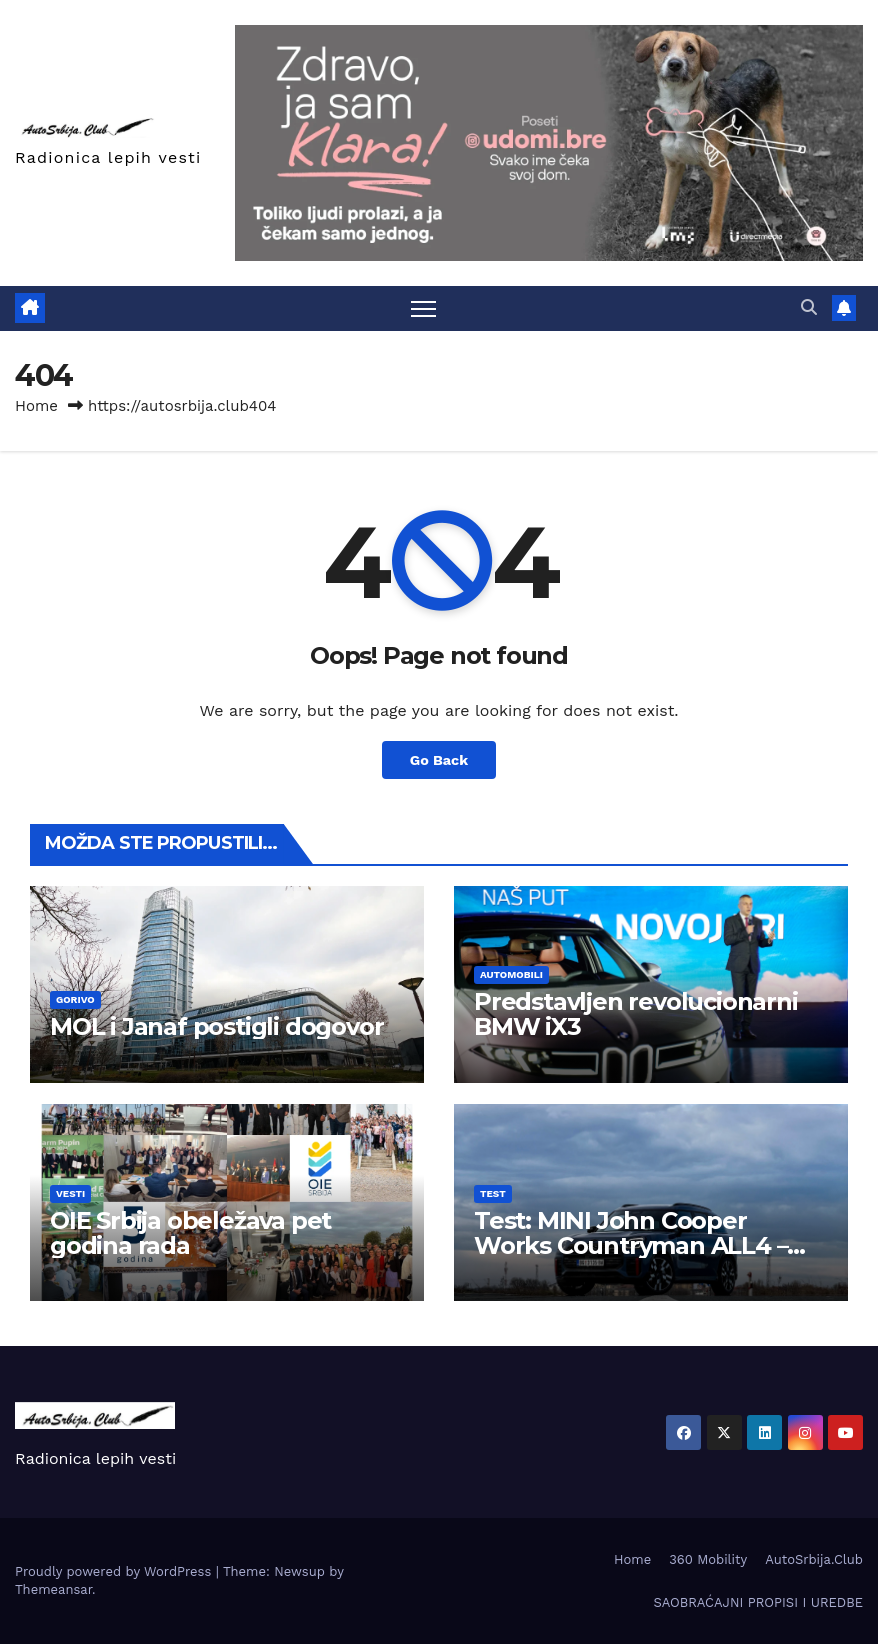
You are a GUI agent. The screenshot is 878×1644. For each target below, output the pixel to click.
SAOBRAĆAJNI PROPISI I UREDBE (758, 1602)
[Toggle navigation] (423, 308)
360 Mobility (708, 1559)
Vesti (70, 1193)
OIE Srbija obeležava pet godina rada (190, 1233)
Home (36, 406)
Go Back (439, 760)
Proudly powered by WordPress (115, 1571)
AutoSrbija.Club (814, 1559)
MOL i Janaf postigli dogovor (216, 1026)
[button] (809, 307)
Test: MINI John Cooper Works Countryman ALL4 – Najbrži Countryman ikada (630, 1245)
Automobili (511, 974)
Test (493, 1193)
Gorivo (75, 999)
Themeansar (53, 1589)
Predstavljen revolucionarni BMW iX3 (636, 1014)
